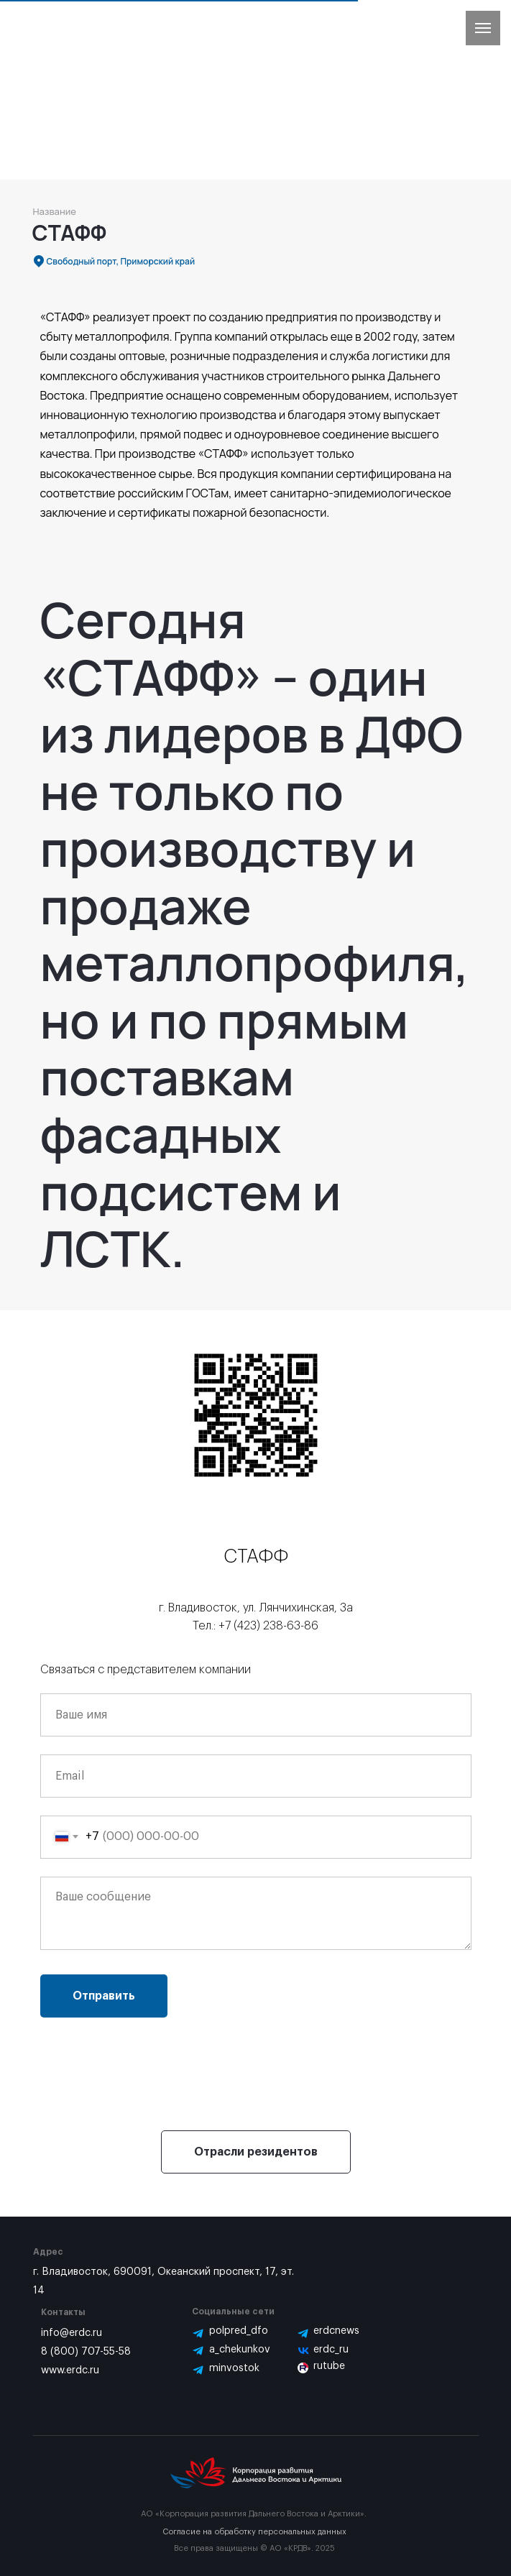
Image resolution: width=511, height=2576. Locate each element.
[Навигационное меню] (483, 28)
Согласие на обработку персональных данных (254, 2532)
